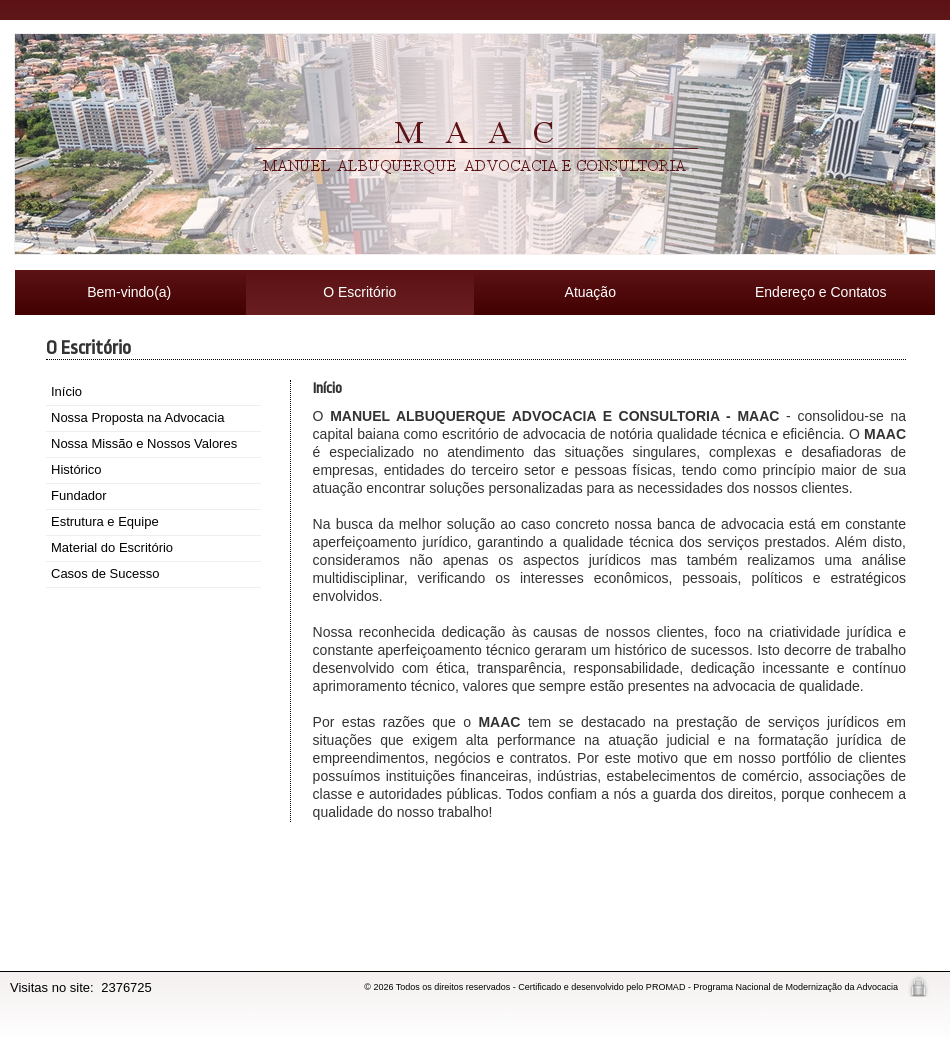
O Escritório (359, 292)
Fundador (79, 495)
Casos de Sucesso (105, 573)
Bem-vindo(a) (129, 292)
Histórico (76, 469)
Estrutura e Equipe (105, 521)
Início (66, 391)
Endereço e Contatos (821, 292)
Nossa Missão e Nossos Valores (144, 443)
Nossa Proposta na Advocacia (137, 417)
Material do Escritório (112, 547)
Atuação (590, 292)
